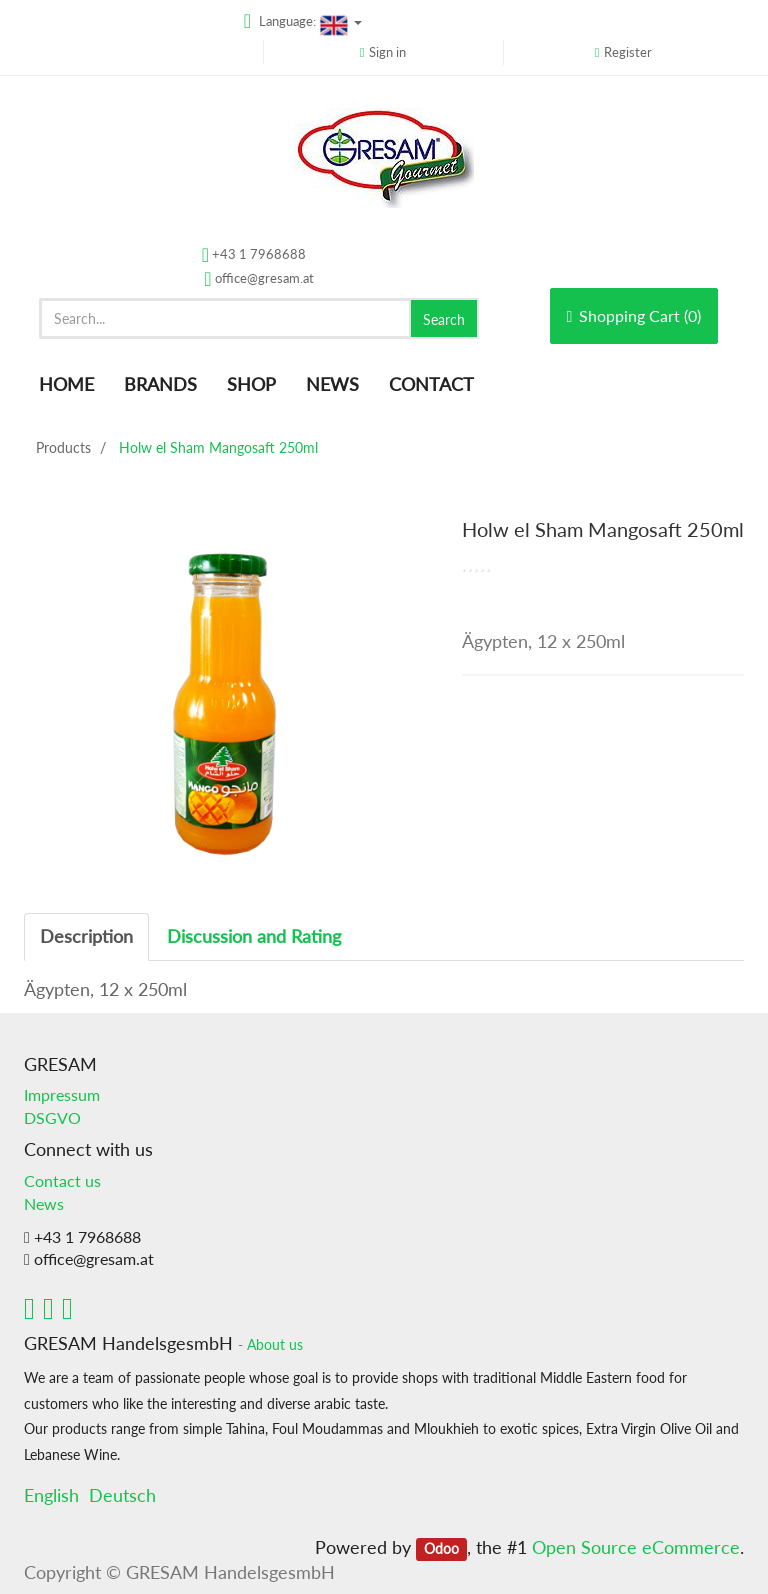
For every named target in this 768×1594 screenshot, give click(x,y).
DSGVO (52, 1117)
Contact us (62, 1180)
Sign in (387, 52)
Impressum (62, 1094)
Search (444, 319)
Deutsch (122, 1495)
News (44, 1203)
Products (63, 447)
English (51, 1495)
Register (628, 52)
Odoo (441, 1549)
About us (275, 1345)
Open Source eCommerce (636, 1547)
